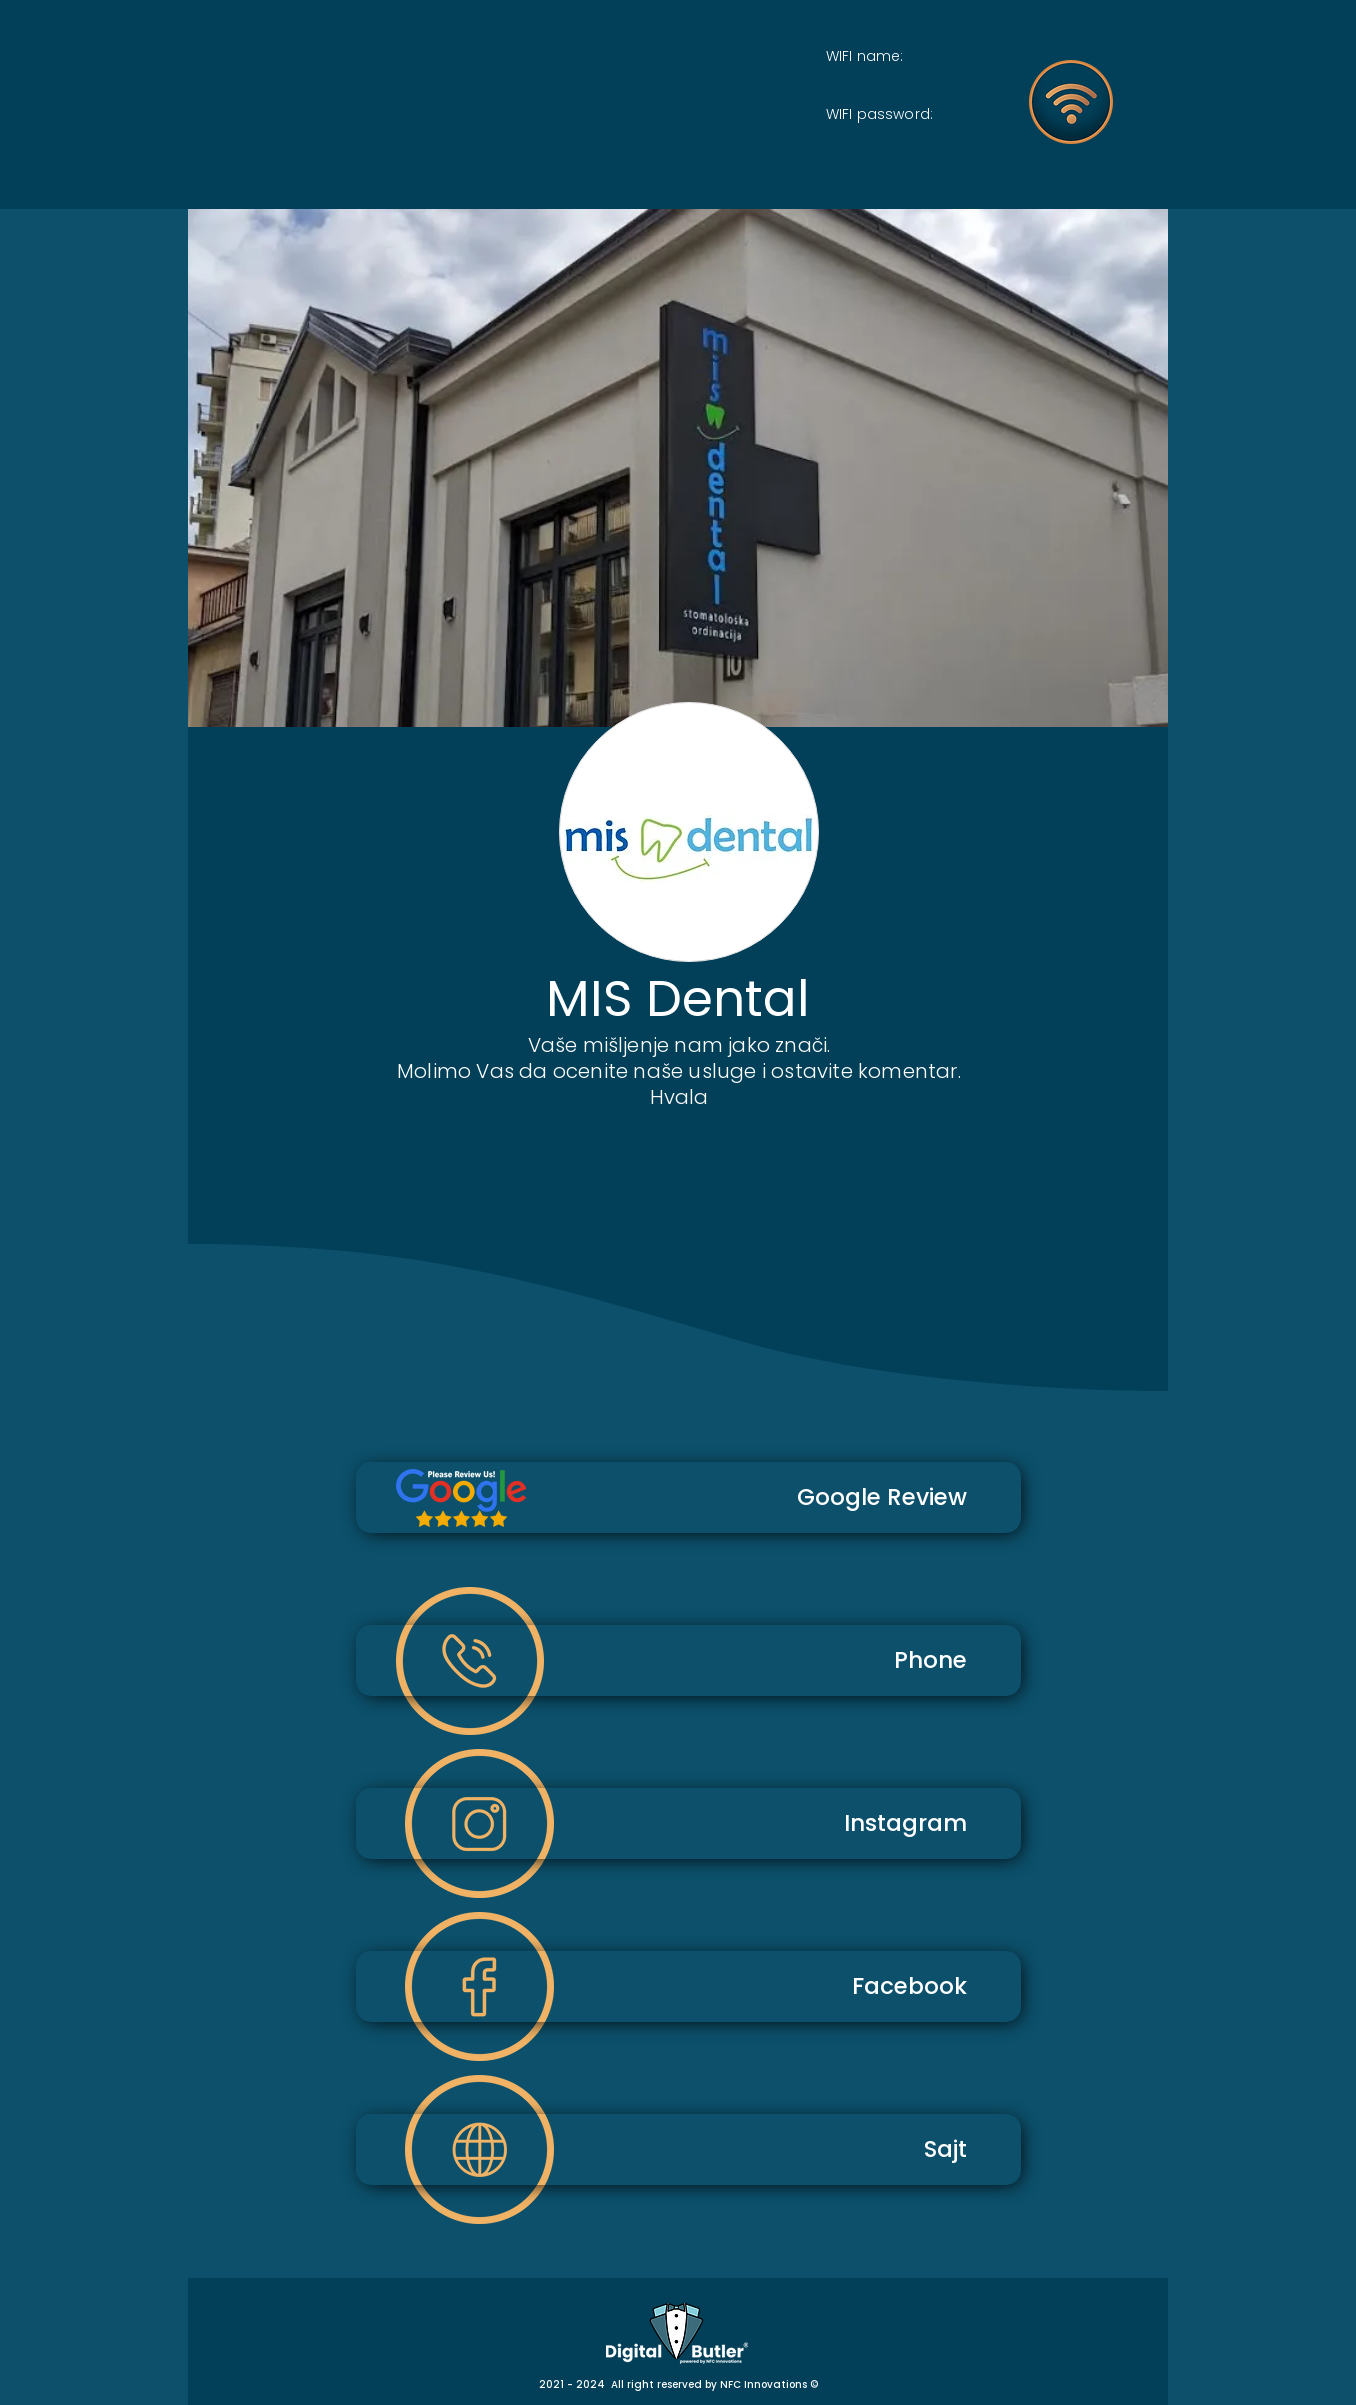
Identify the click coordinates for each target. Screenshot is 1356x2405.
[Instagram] (688, 1823)
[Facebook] (688, 1986)
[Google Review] (688, 1497)
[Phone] (688, 1660)
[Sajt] (688, 2149)
